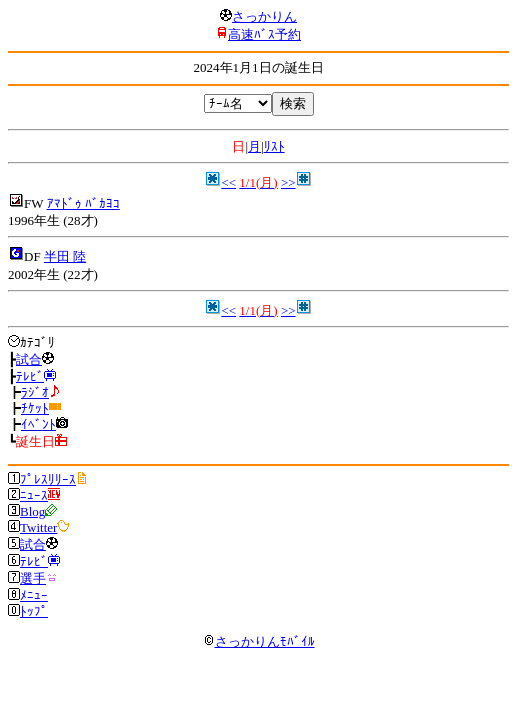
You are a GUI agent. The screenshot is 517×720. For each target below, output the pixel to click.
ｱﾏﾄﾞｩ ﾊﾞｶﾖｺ (83, 203)
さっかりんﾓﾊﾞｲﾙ (259, 641)
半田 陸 (65, 256)
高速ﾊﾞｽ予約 (264, 34)
